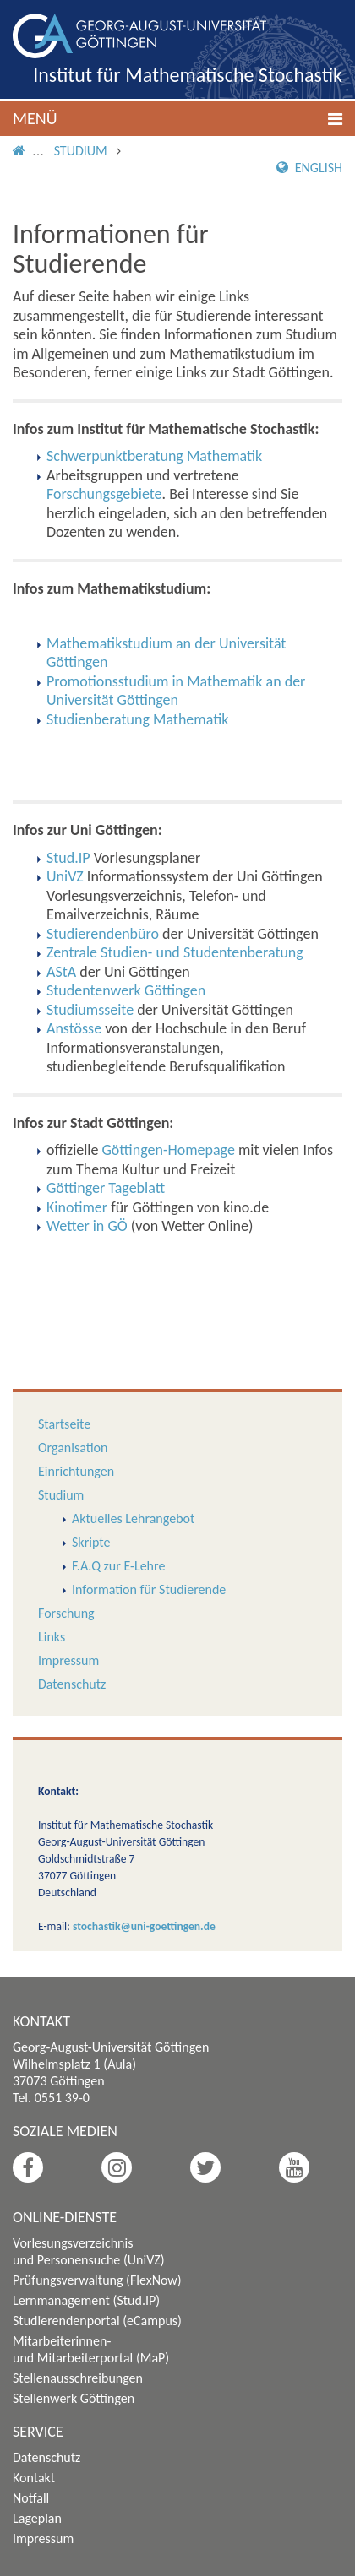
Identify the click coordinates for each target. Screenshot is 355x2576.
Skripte (91, 1542)
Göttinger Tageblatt (105, 1188)
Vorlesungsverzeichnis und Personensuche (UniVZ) (89, 2251)
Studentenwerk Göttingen (125, 990)
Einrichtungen (76, 1471)
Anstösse (73, 1028)
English (309, 168)
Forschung (66, 1613)
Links (51, 1637)
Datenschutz (72, 1684)
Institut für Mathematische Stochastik (187, 74)
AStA (61, 972)
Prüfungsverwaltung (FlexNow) (97, 2280)
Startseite (64, 1424)
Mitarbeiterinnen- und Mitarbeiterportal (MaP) (91, 2349)
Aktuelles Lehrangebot (133, 1518)
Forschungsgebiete (104, 494)
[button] (177, 118)
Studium (80, 151)
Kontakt (34, 2478)
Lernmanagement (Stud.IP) (86, 2300)
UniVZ (65, 876)
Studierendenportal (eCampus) (97, 2321)
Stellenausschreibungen (78, 2378)
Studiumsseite (90, 1010)
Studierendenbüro (102, 934)
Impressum (68, 1660)
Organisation (72, 1448)
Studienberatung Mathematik (137, 719)
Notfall (31, 2498)
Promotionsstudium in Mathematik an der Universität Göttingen (175, 691)
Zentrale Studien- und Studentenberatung (174, 952)
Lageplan (37, 2518)
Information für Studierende (149, 1589)
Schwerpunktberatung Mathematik (154, 456)
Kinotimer (76, 1207)
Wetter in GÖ (87, 1226)
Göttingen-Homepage (168, 1150)
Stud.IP (68, 858)
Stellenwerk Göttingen (73, 2398)
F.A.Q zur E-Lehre (118, 1566)
